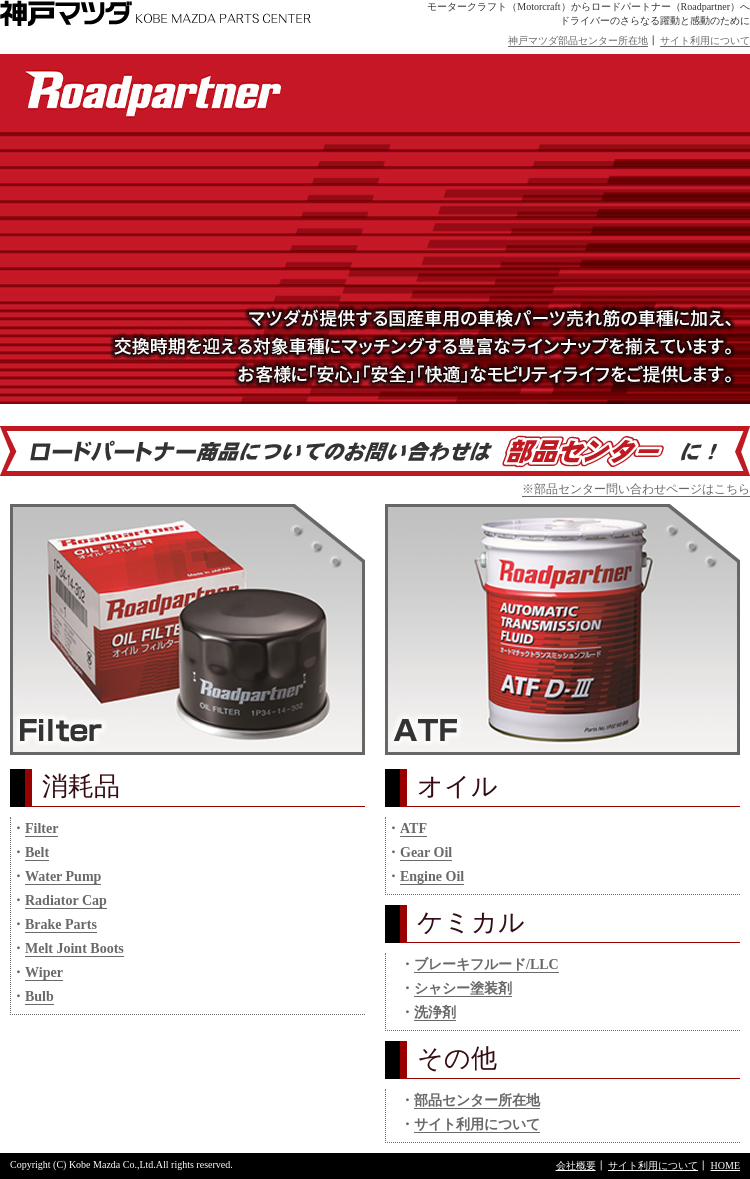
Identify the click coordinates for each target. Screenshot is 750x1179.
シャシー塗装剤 (463, 988)
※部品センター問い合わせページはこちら (636, 489)
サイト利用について (705, 40)
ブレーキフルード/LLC (486, 964)
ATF (413, 828)
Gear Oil (426, 852)
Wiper (44, 972)
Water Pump (63, 876)
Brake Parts (61, 924)
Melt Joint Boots (74, 948)
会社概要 (576, 1165)
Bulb (39, 996)
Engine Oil (432, 876)
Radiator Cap (66, 900)
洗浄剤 (435, 1012)
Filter (41, 828)
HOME (725, 1165)
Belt (37, 852)
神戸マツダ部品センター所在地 (578, 40)
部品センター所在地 (477, 1100)
